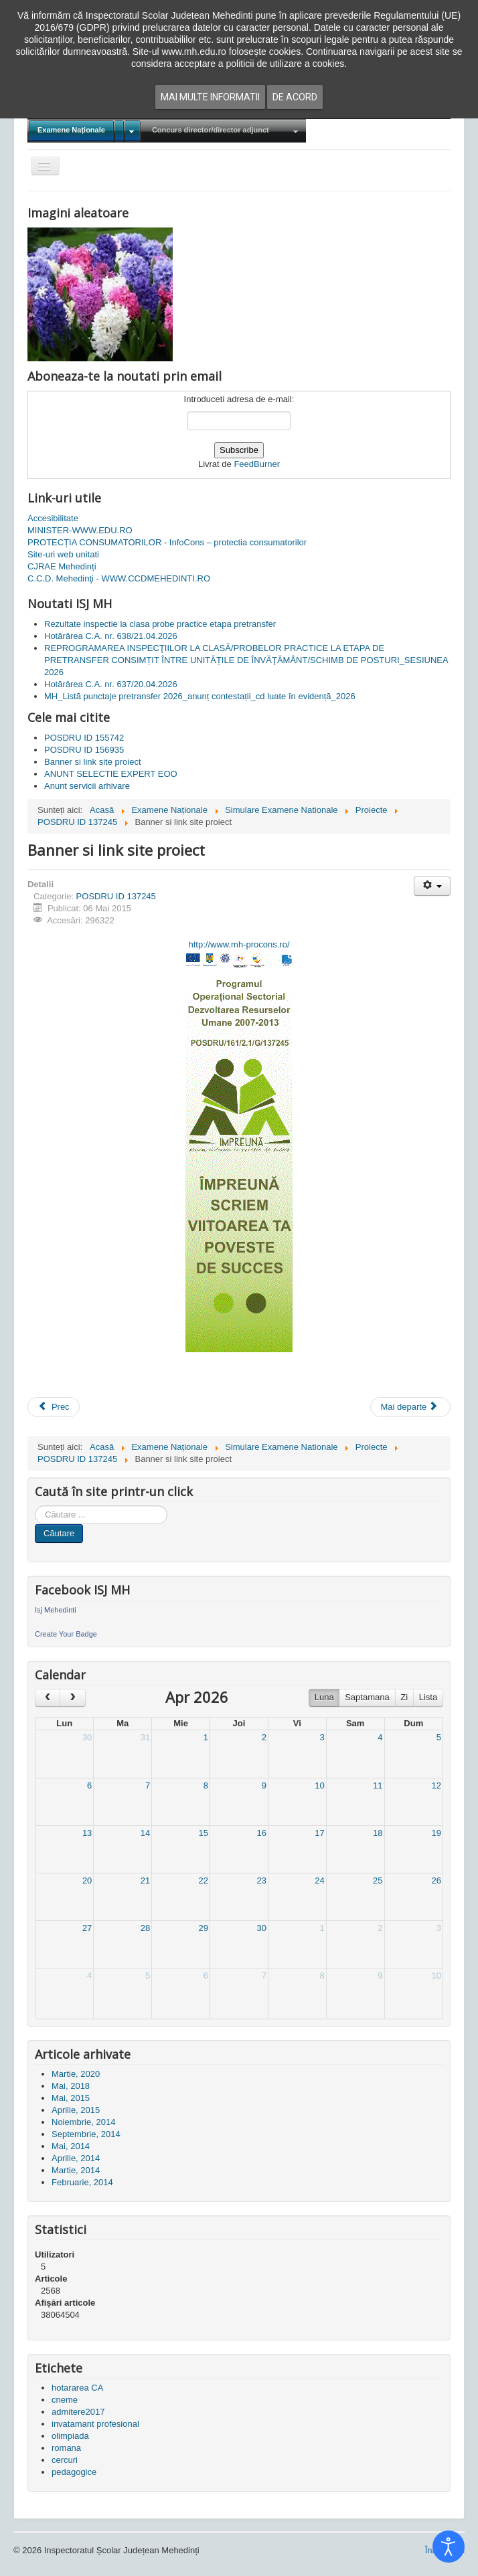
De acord (294, 97)
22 (203, 1880)
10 (319, 1785)
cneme (65, 2400)
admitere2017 (78, 2412)
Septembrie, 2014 (86, 2134)
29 (203, 1928)
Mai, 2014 (71, 2146)
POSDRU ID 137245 (116, 896)
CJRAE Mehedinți (61, 566)
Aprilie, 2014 (76, 2158)
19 (436, 1833)
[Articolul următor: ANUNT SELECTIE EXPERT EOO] (410, 1407)
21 (145, 1880)
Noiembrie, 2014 (83, 2122)
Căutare (59, 1533)
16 (261, 1833)
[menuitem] (84, 131)
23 (261, 1880)
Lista (428, 1697)
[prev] (47, 1698)
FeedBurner (257, 464)
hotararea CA (77, 2388)
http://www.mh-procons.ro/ (239, 944)
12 (436, 1785)
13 (87, 1833)
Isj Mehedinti (55, 1610)
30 (87, 1737)
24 (319, 1880)
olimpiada (70, 2436)
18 (377, 1833)
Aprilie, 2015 (76, 2110)
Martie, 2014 (76, 2170)
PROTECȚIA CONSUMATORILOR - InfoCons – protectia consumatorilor (167, 542)
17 (319, 1833)
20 (87, 1880)
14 (145, 1833)
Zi (404, 1697)
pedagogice (74, 2472)
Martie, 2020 (76, 2074)
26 (436, 1880)
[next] (72, 1698)
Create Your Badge (66, 1634)
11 (377, 1785)
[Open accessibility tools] (448, 2547)
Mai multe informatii (210, 97)
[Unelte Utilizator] (432, 886)
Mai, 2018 (71, 2086)
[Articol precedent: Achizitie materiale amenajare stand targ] (53, 1407)
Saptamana (367, 1697)
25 (377, 1880)
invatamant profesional (95, 2424)
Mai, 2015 (71, 2098)
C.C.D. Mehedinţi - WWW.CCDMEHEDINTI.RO (118, 578)
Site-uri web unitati (63, 554)
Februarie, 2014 (82, 2182)
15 (203, 1833)
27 (87, 1928)
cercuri (65, 2460)
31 (145, 1737)
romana (66, 2448)
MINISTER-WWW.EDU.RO (80, 530)
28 (145, 1928)
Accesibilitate (52, 518)
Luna (324, 1697)
